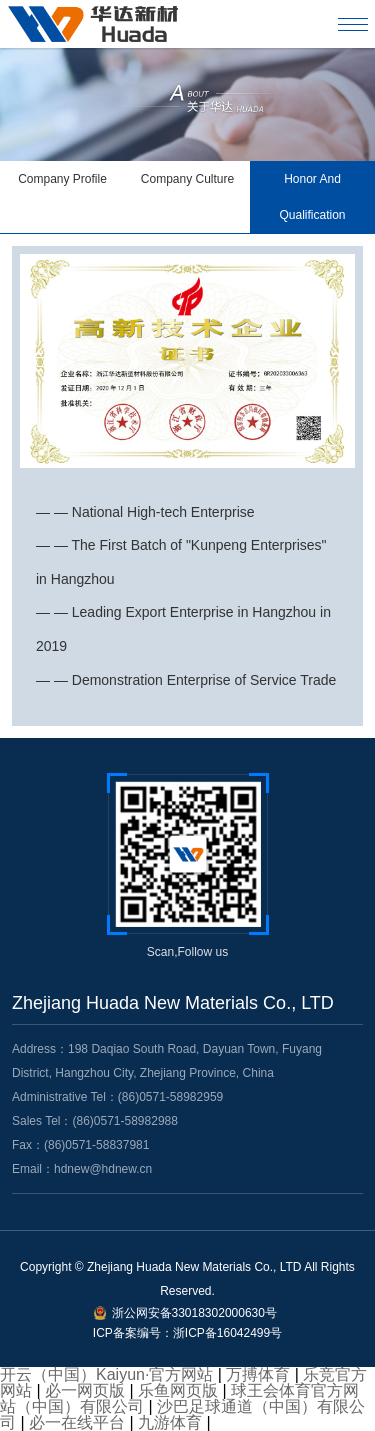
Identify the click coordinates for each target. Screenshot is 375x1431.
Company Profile (62, 179)
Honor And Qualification (312, 197)
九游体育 (170, 1422)
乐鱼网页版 (178, 1390)
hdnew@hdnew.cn (103, 1169)
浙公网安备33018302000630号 (194, 1313)
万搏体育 (258, 1374)
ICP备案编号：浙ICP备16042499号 (187, 1333)
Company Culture (187, 179)
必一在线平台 (77, 1422)
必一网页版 (85, 1390)
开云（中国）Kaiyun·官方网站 (106, 1374)
